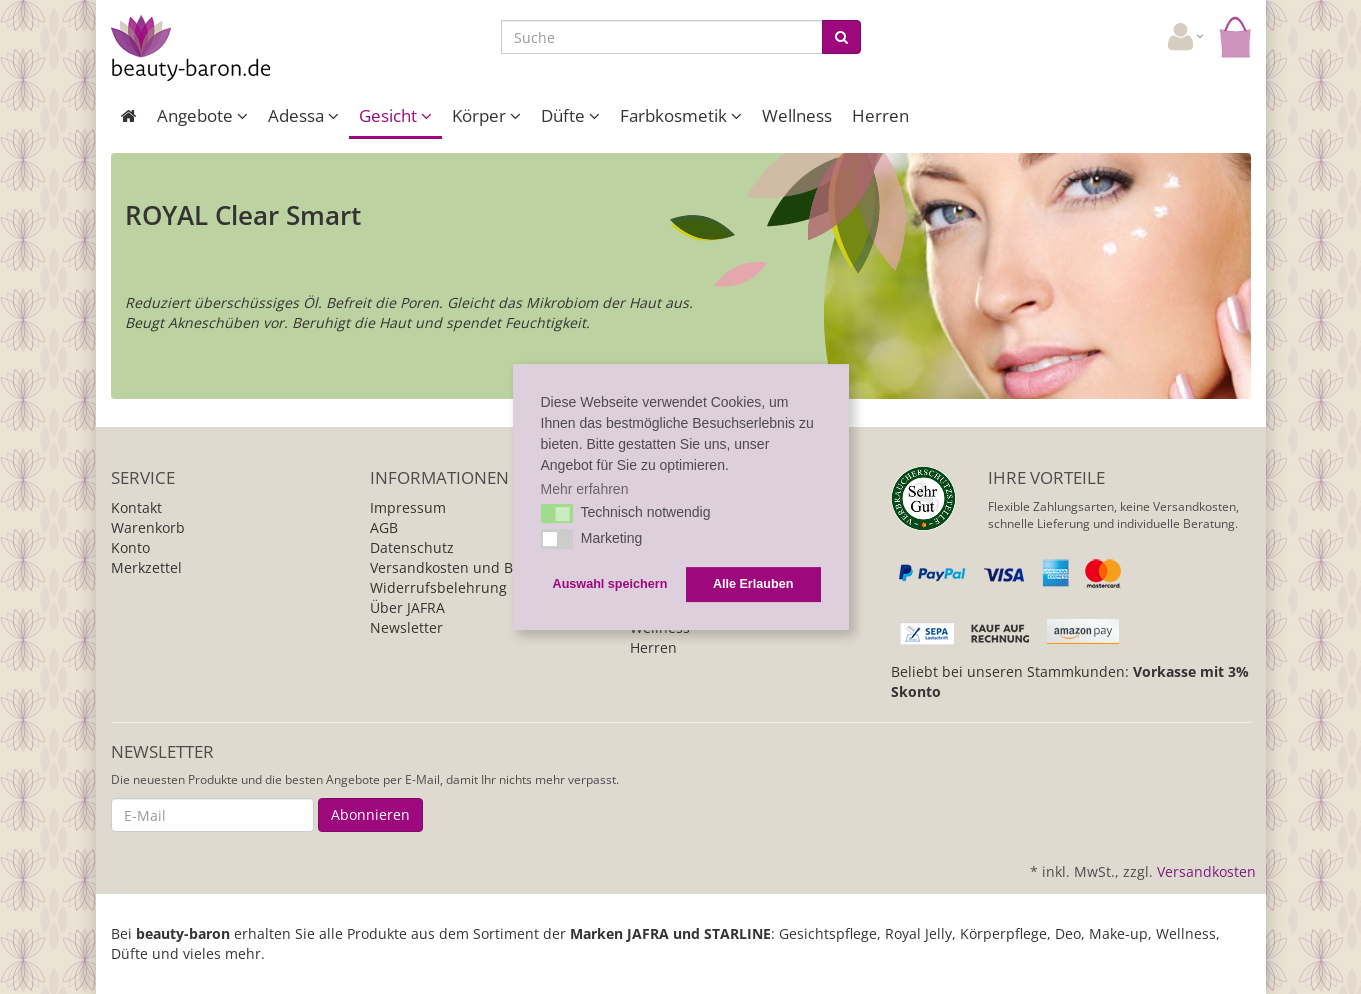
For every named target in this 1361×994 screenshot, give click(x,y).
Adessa (303, 115)
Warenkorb (148, 527)
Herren (880, 115)
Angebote (202, 115)
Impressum (408, 507)
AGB (384, 527)
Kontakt (136, 507)
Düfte (570, 115)
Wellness (797, 115)
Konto (130, 547)
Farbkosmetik (681, 115)
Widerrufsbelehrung (438, 587)
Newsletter (406, 627)
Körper (486, 115)
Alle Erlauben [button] (753, 584)
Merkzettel (146, 567)
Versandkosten (1206, 871)
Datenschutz (412, 547)
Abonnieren (370, 814)
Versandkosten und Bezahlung (472, 567)
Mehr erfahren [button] (585, 489)
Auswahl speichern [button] (610, 584)
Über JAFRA (407, 607)
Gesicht (395, 115)
